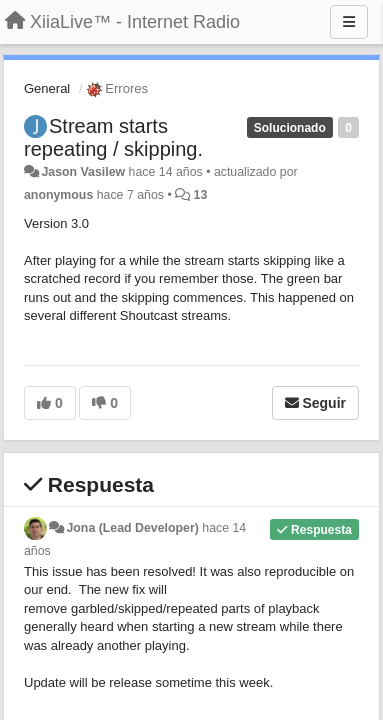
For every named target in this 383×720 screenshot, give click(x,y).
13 (201, 195)
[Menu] (349, 22)
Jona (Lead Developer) (132, 528)
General (47, 88)
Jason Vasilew (83, 172)
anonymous (58, 195)
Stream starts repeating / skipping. (113, 137)
